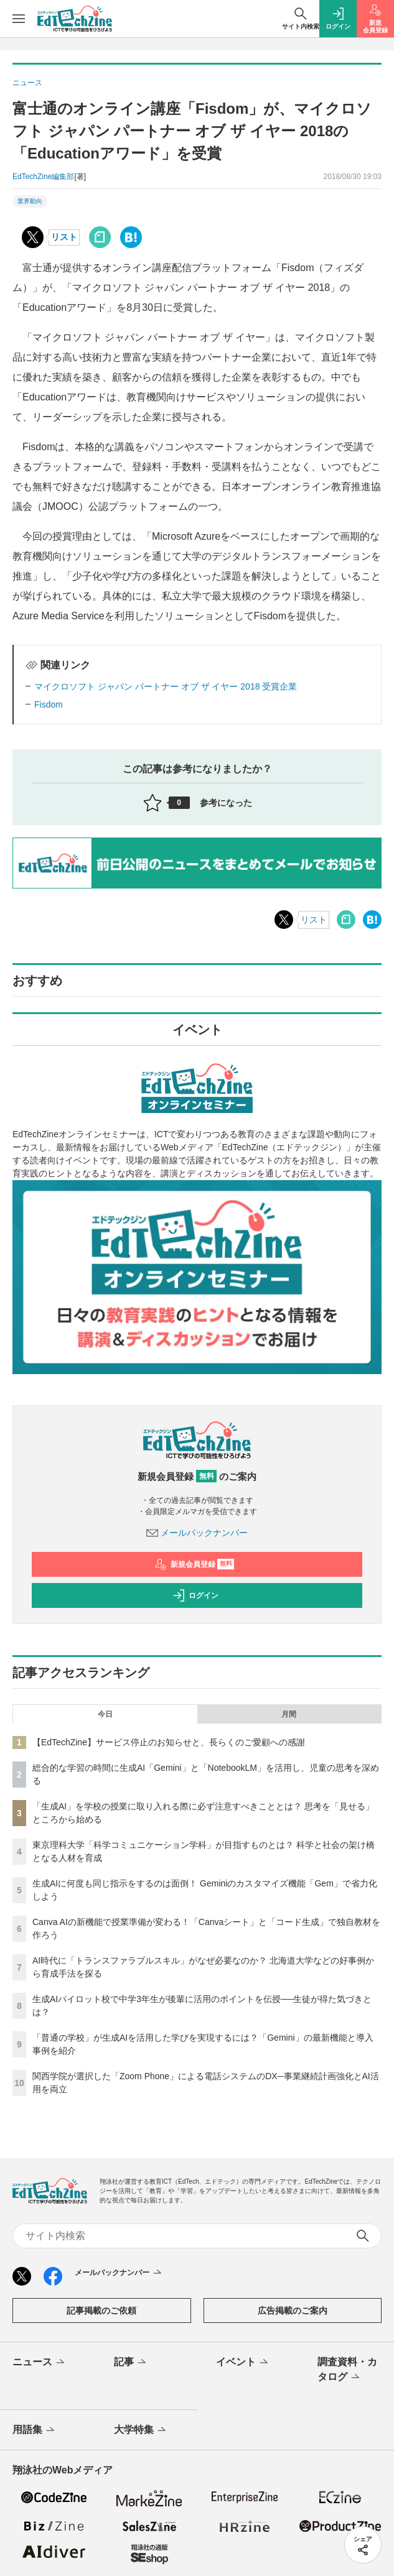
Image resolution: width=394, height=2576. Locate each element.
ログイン (195, 1595)
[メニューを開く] (18, 18)
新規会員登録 (194, 1564)
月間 (288, 1714)
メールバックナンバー (197, 1533)
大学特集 (141, 2430)
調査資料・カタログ (347, 2370)
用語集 (34, 2430)
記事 (131, 2363)
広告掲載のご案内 (292, 2310)
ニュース (39, 2363)
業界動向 (29, 201)
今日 (105, 1714)
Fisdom (48, 704)
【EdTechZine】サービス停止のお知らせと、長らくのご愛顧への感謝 (168, 1742)
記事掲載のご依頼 (101, 2310)
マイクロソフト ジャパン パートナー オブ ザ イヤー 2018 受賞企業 (165, 686)
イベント (243, 2363)
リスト (64, 237)
